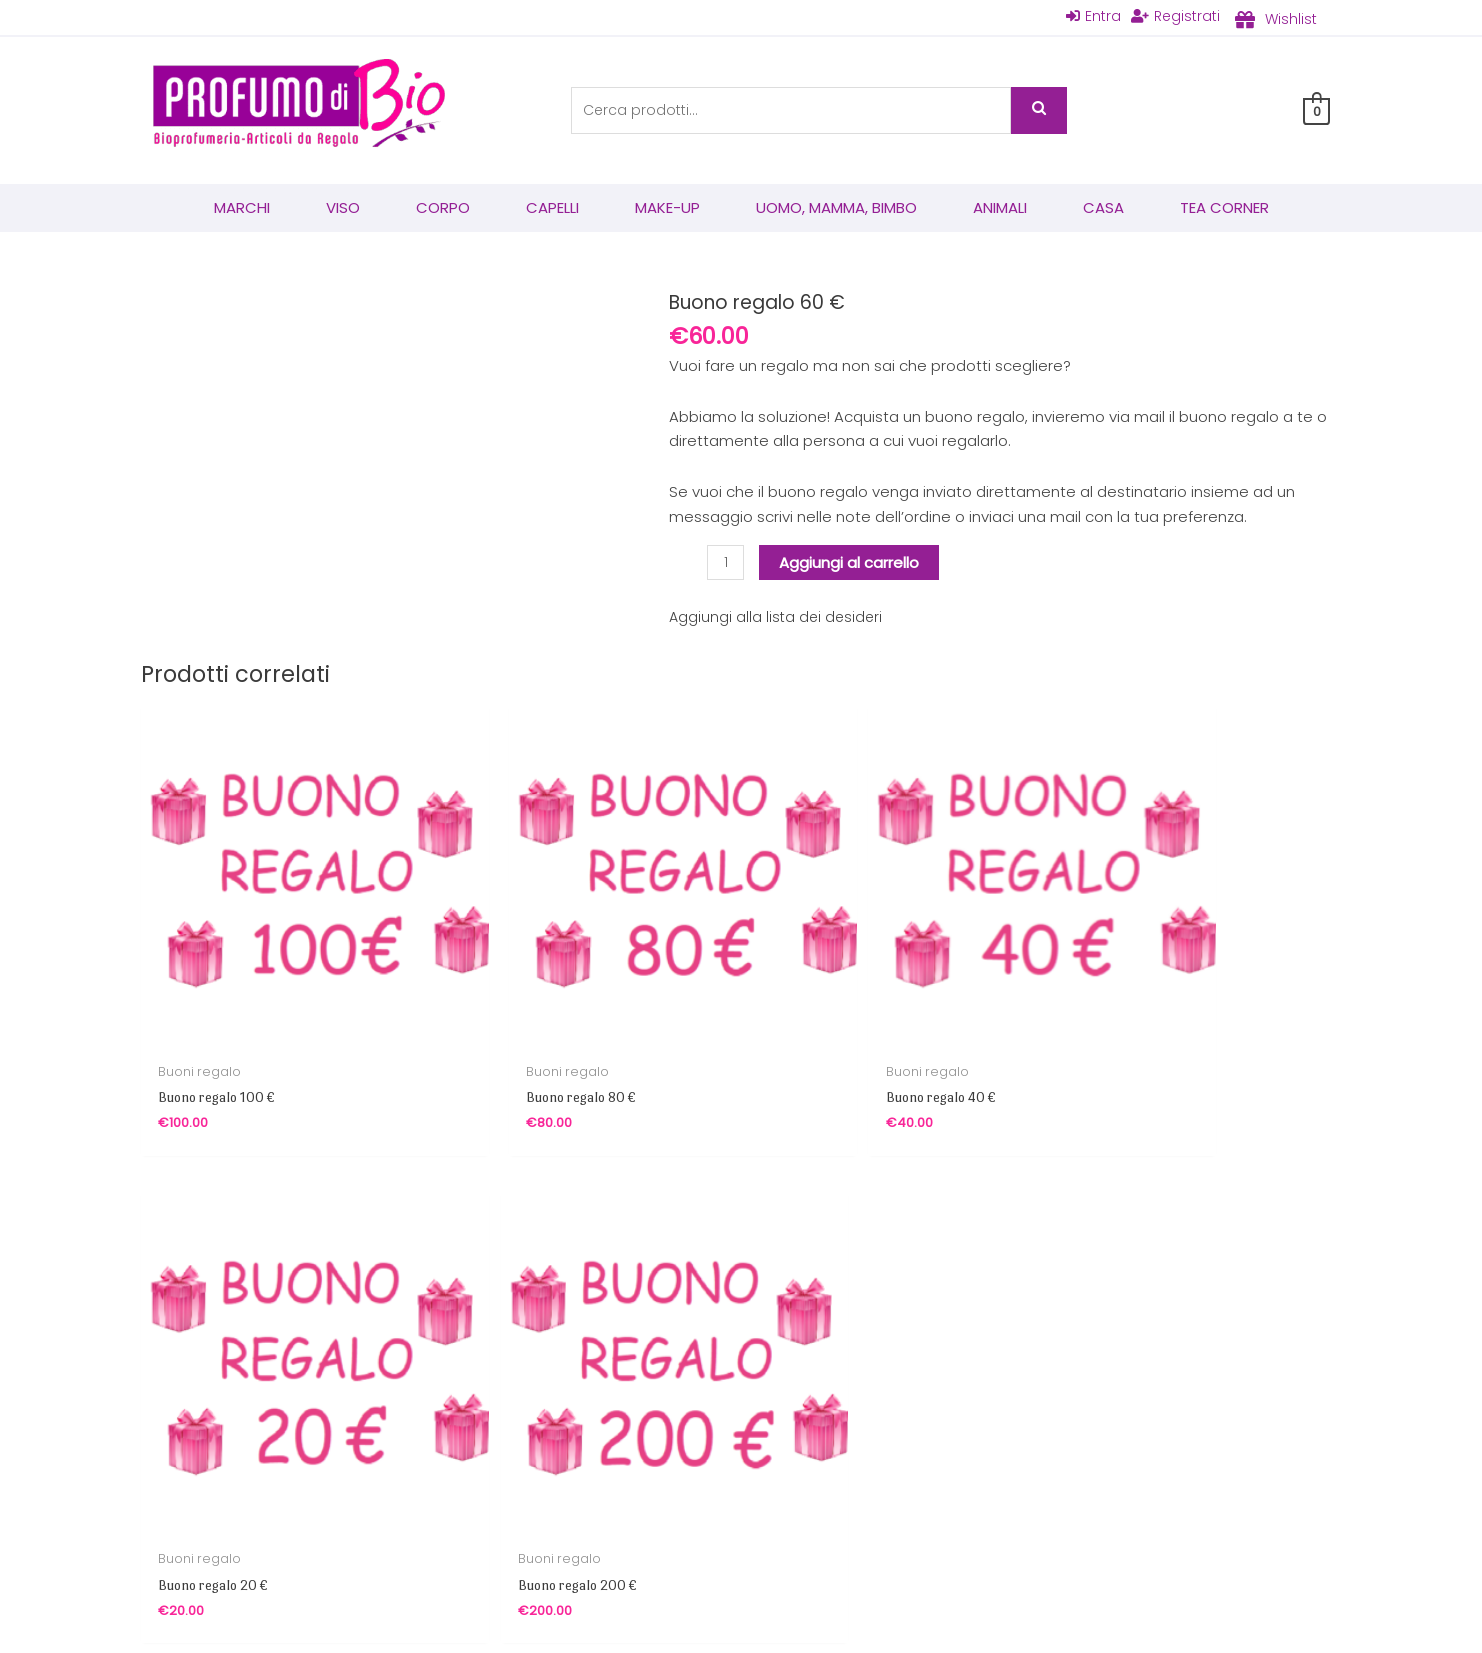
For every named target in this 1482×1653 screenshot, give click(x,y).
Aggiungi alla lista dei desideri (778, 618)
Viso (343, 209)
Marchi (242, 209)
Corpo (443, 209)
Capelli (552, 209)
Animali (1000, 209)
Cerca (1039, 111)
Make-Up (667, 209)
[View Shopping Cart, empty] (1316, 111)
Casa (1103, 209)
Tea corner (1224, 209)
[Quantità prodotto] (726, 564)
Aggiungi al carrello (851, 563)
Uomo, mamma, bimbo (836, 209)
